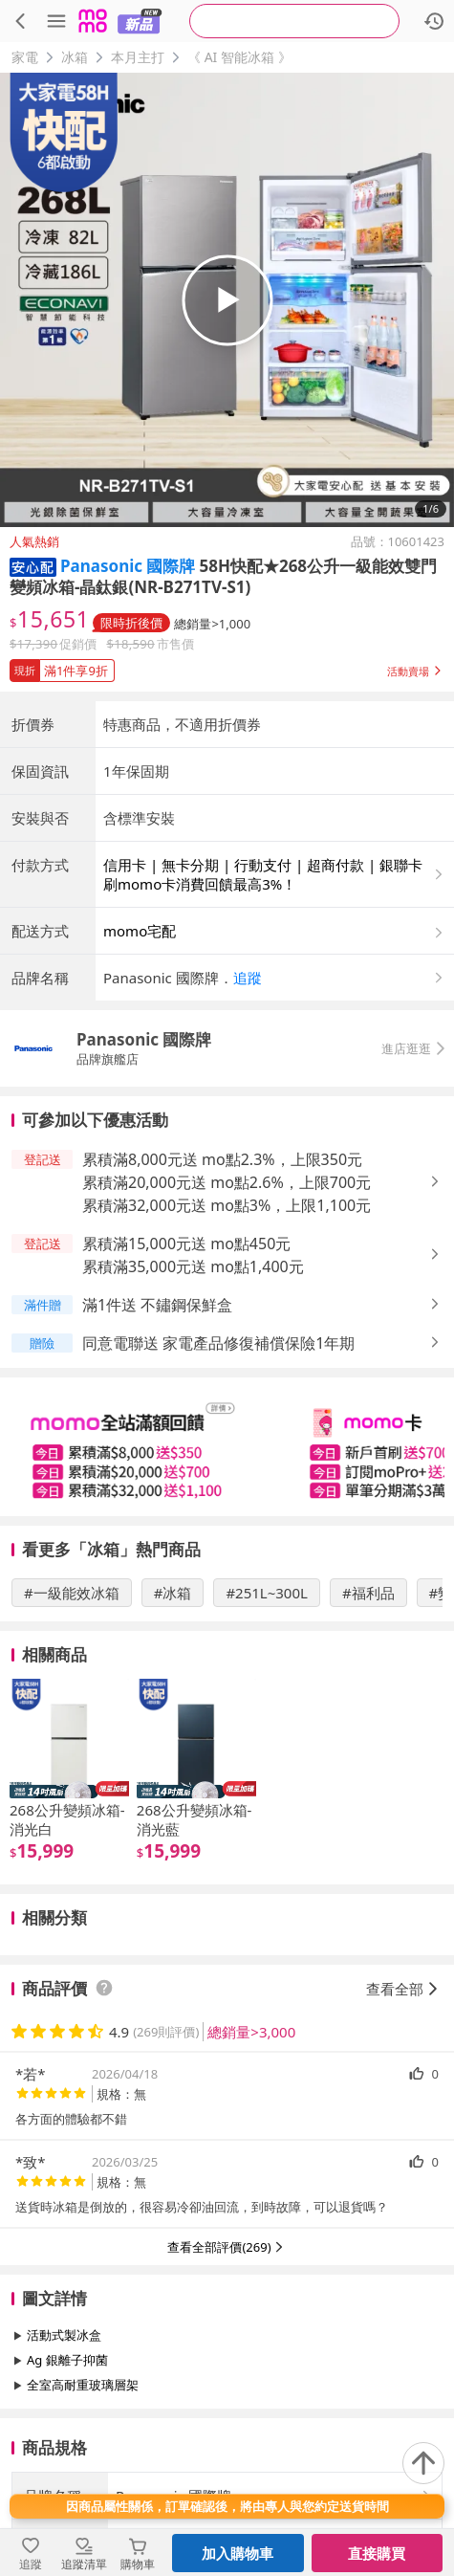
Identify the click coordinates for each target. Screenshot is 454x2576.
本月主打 (137, 57)
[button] (33, 566)
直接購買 (376, 2553)
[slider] (227, 1447)
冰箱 (74, 57)
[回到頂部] (423, 2463)
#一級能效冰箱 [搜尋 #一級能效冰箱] (71, 1592)
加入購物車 (237, 2553)
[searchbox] (294, 21)
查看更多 (227, 2428)
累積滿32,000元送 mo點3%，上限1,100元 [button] (226, 1205)
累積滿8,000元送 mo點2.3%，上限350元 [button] (222, 1159)
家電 (24, 57)
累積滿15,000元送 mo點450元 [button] (186, 1243)
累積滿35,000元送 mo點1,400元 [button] (193, 1266)
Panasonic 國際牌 (127, 566)
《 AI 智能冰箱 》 (239, 57)
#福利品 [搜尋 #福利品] (368, 1592)
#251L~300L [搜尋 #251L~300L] (266, 1592)
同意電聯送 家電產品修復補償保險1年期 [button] (218, 1343)
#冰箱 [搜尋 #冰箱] (173, 1592)
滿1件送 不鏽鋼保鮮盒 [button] (157, 1304)
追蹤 (247, 977)
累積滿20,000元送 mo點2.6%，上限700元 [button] (226, 1182)
